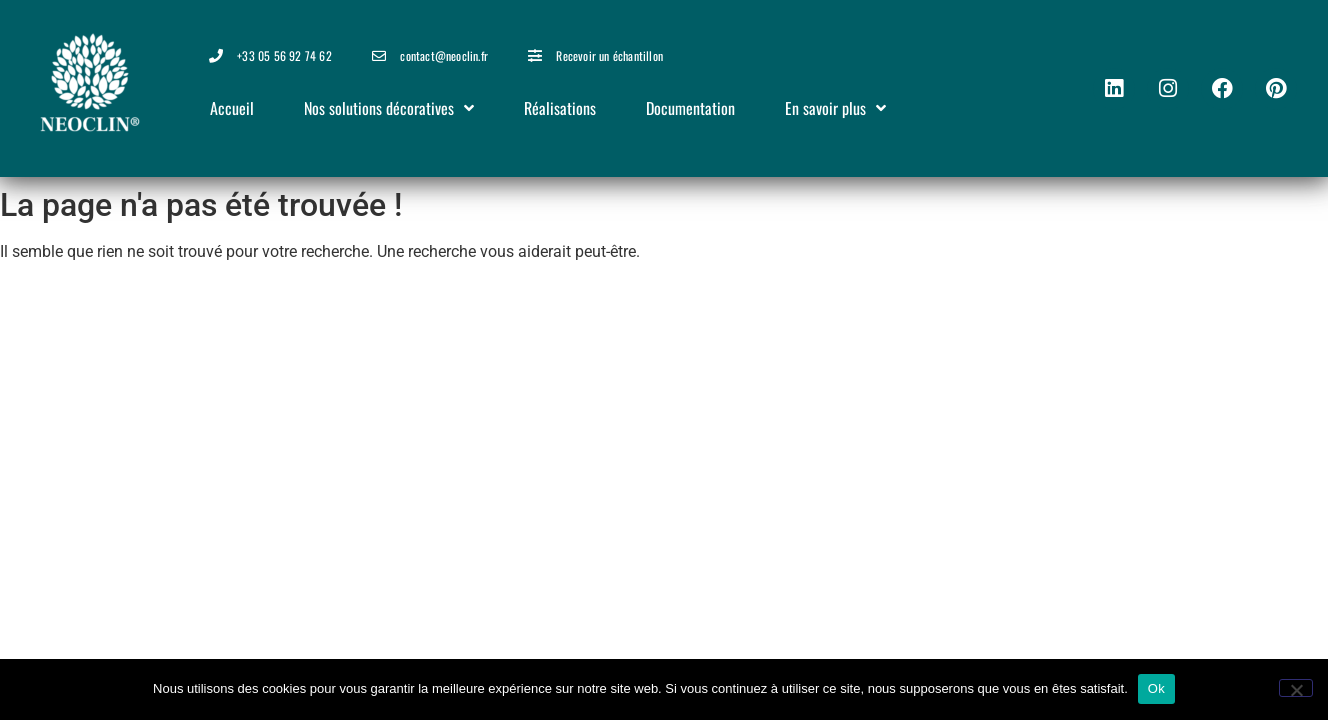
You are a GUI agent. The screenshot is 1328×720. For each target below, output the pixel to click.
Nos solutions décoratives (389, 108)
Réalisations (560, 108)
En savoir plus (835, 108)
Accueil (232, 108)
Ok (1156, 688)
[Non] (1296, 688)
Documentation (690, 108)
